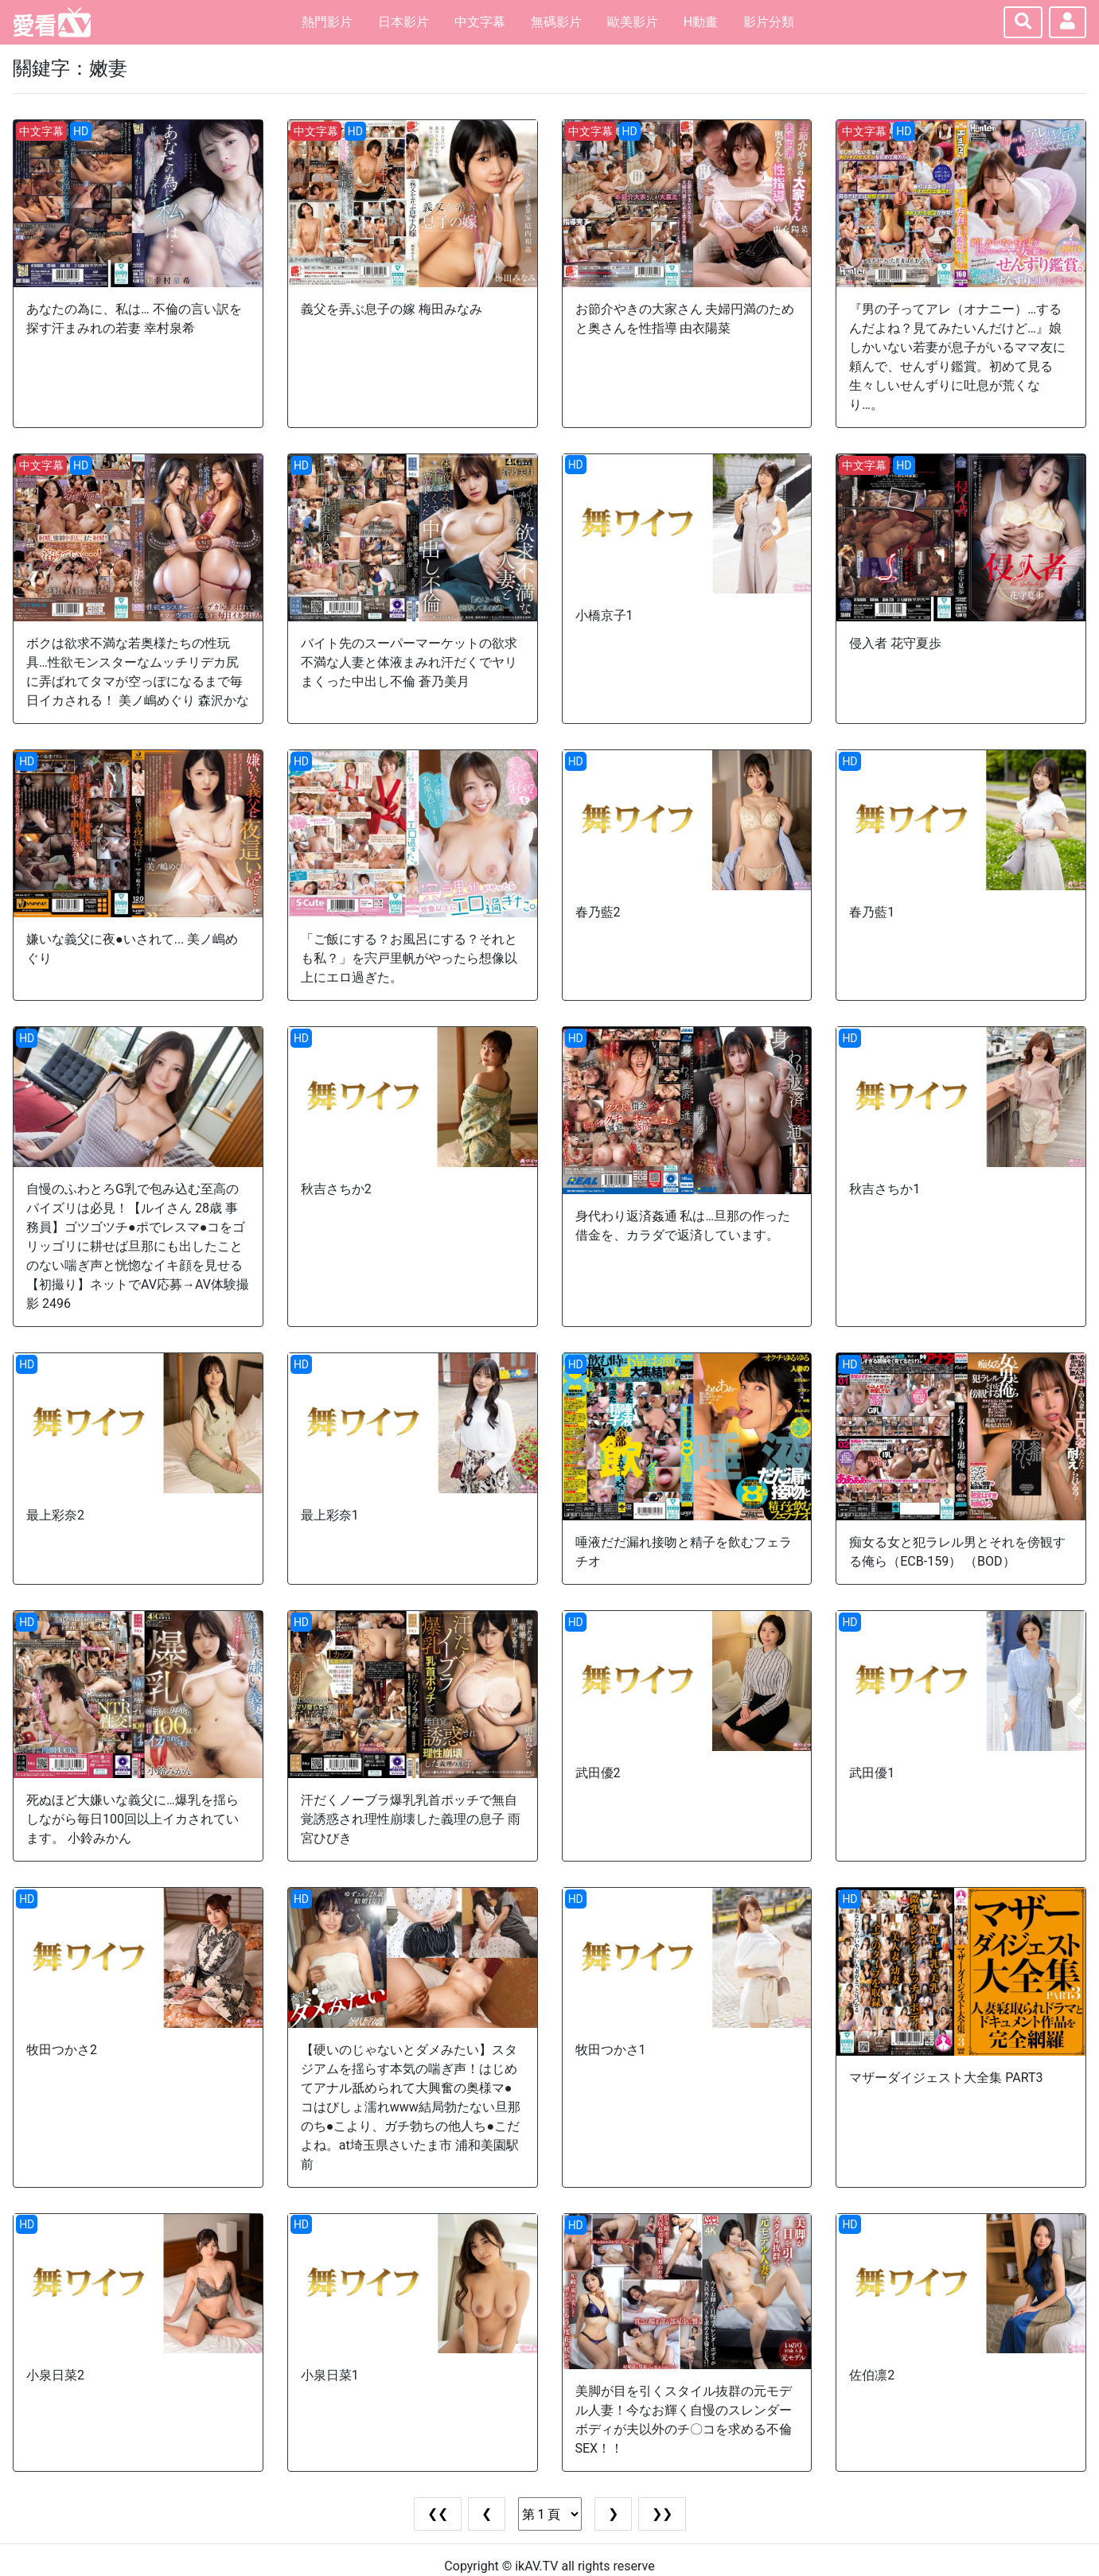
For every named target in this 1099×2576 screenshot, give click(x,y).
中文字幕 (479, 21)
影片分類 (768, 21)
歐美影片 (632, 21)
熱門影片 (327, 21)
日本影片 (403, 21)
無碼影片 (556, 21)
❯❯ (662, 2513)
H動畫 (701, 21)
